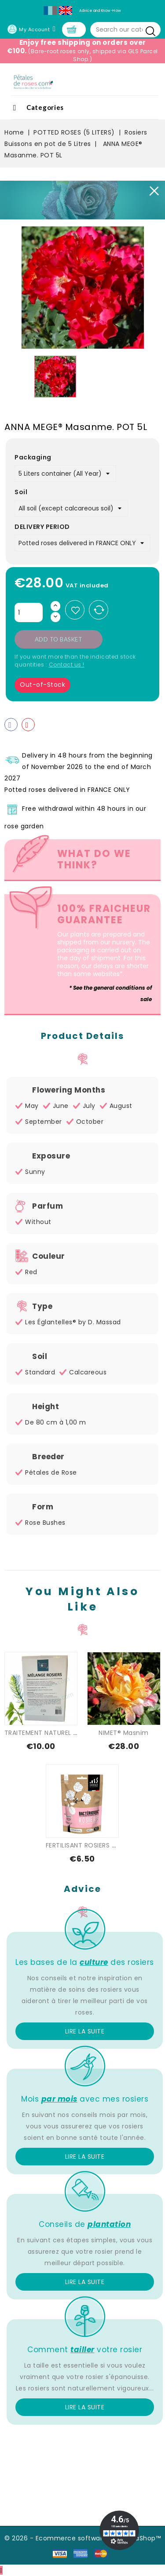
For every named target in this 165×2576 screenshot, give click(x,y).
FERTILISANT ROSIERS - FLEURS (92, 1845)
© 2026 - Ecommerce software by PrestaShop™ (82, 2538)
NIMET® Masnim (124, 1732)
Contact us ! (66, 664)
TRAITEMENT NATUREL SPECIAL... (53, 1732)
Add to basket (59, 639)
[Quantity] (29, 612)
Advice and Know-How (100, 10)
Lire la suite (85, 2031)
